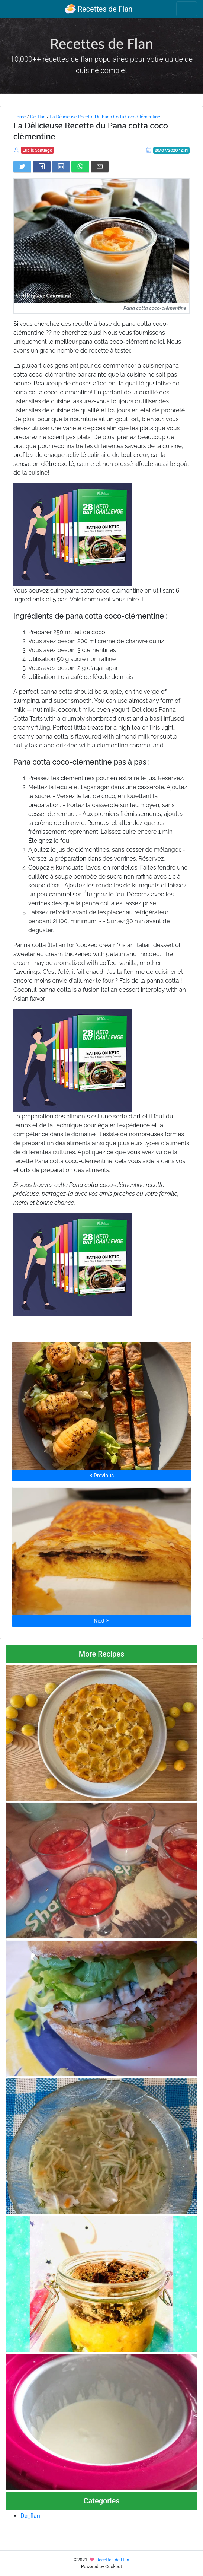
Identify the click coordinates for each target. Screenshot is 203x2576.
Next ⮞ (101, 1621)
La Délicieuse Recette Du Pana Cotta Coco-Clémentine (105, 117)
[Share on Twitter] (22, 166)
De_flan (38, 117)
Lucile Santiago (37, 150)
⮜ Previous (101, 1475)
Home (19, 117)
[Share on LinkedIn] (61, 166)
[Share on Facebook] (42, 166)
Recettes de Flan (99, 9)
